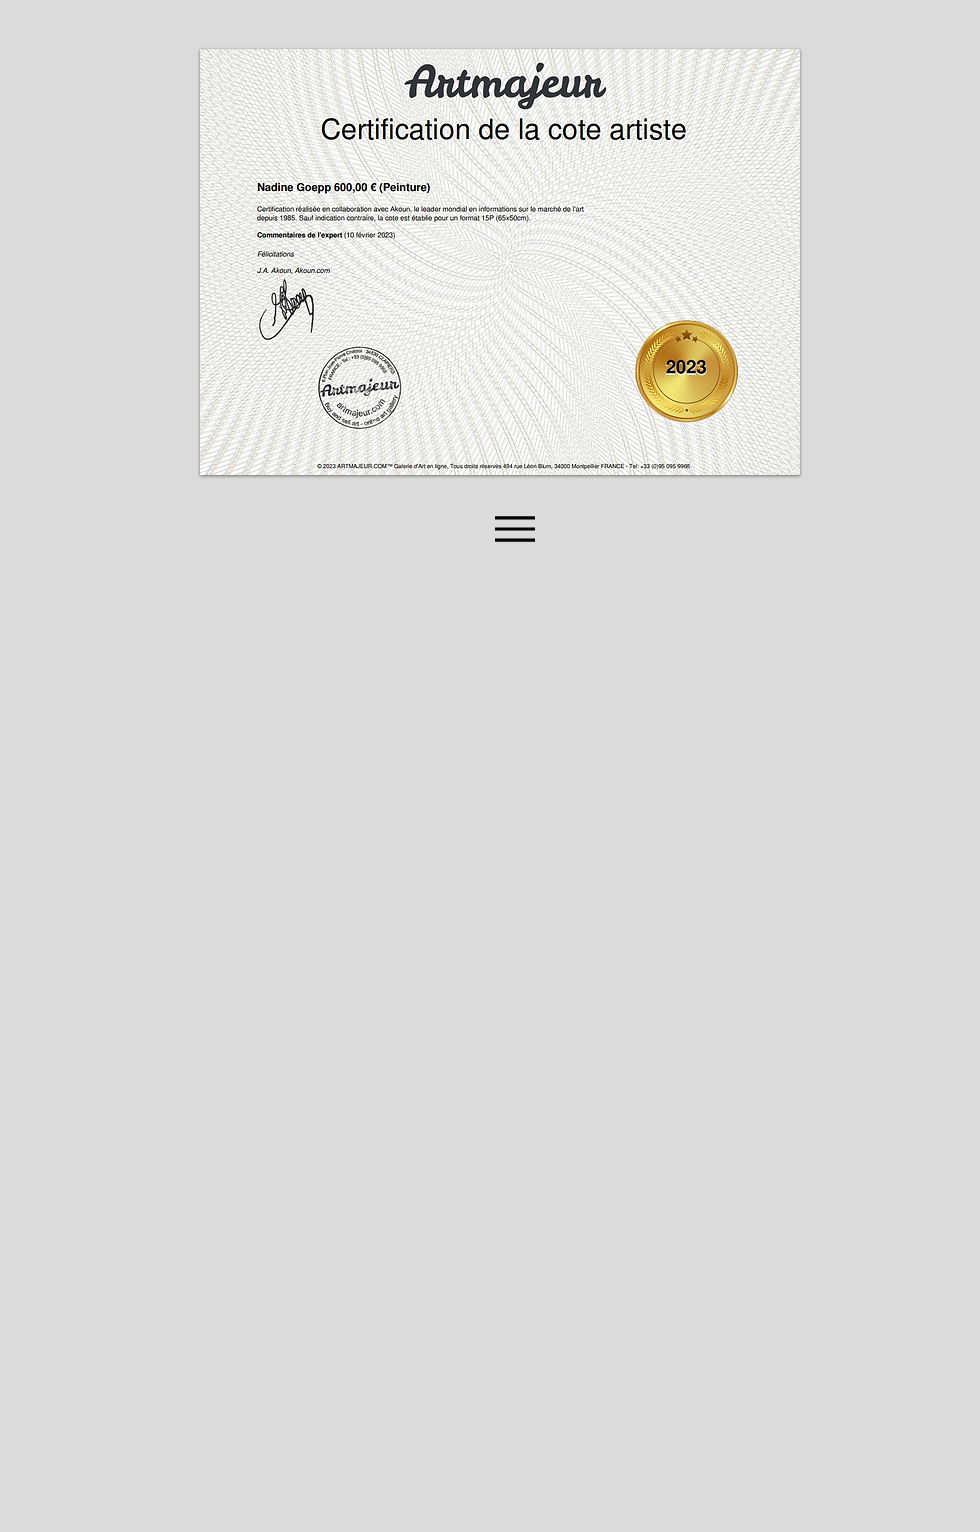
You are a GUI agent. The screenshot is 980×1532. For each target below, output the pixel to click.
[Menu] (514, 528)
